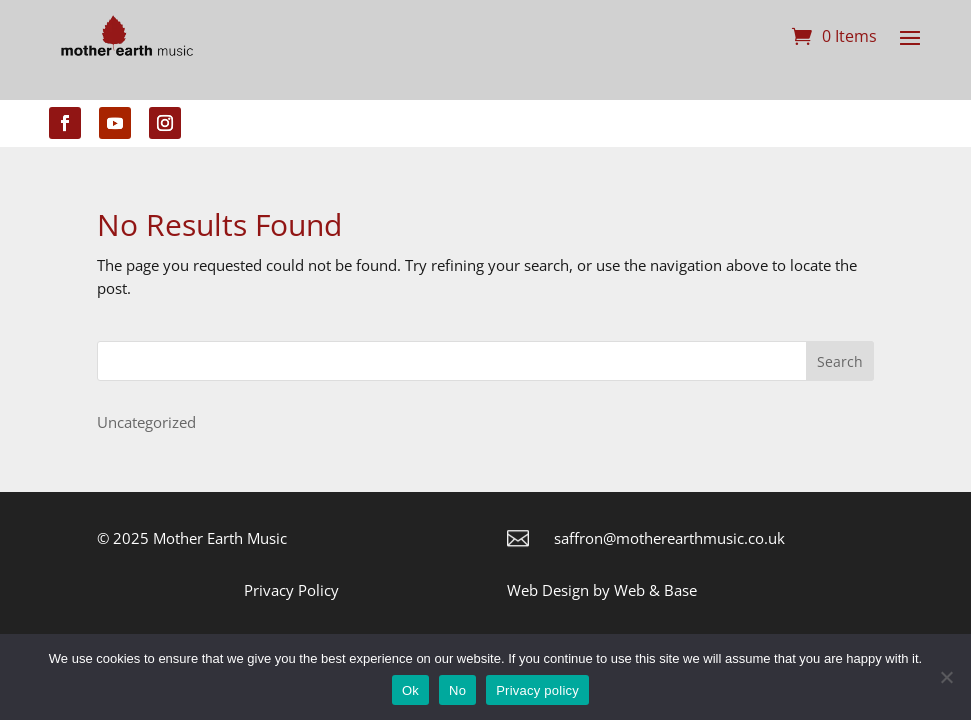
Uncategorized (146, 422)
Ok (410, 690)
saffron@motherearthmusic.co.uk (669, 538)
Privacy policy (537, 690)
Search (840, 361)
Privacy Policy (291, 590)
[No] (946, 677)
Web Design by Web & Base (602, 590)
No (457, 690)
